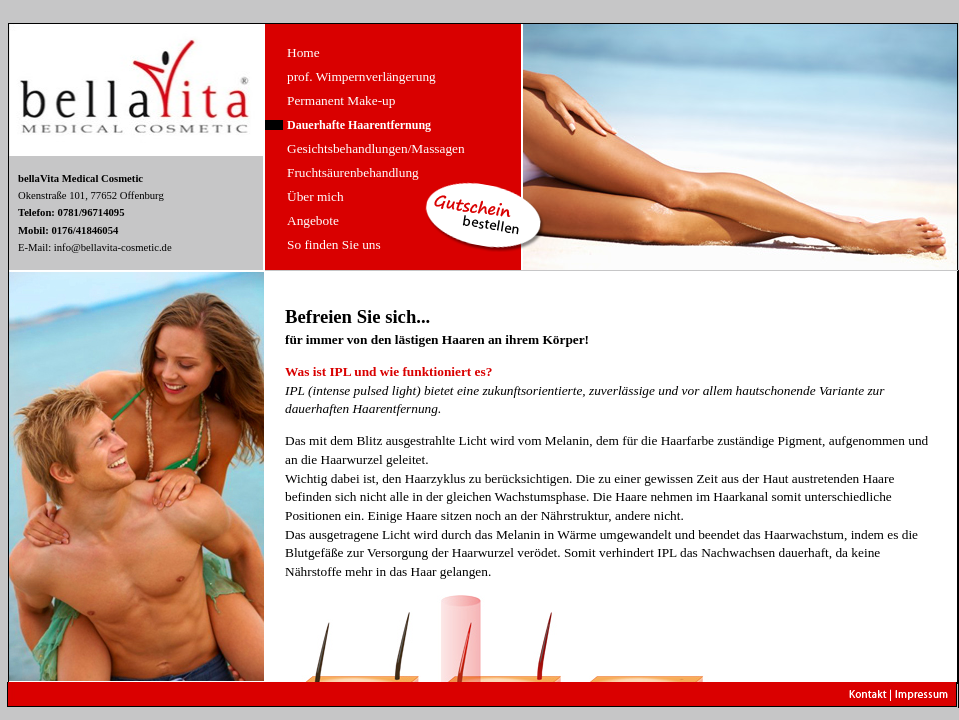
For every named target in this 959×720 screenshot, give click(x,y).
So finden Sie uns (334, 244)
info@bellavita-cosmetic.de (113, 247)
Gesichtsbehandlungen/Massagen (376, 148)
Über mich (315, 196)
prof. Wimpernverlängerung (361, 76)
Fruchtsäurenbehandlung (353, 172)
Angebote (313, 220)
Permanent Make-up (341, 100)
